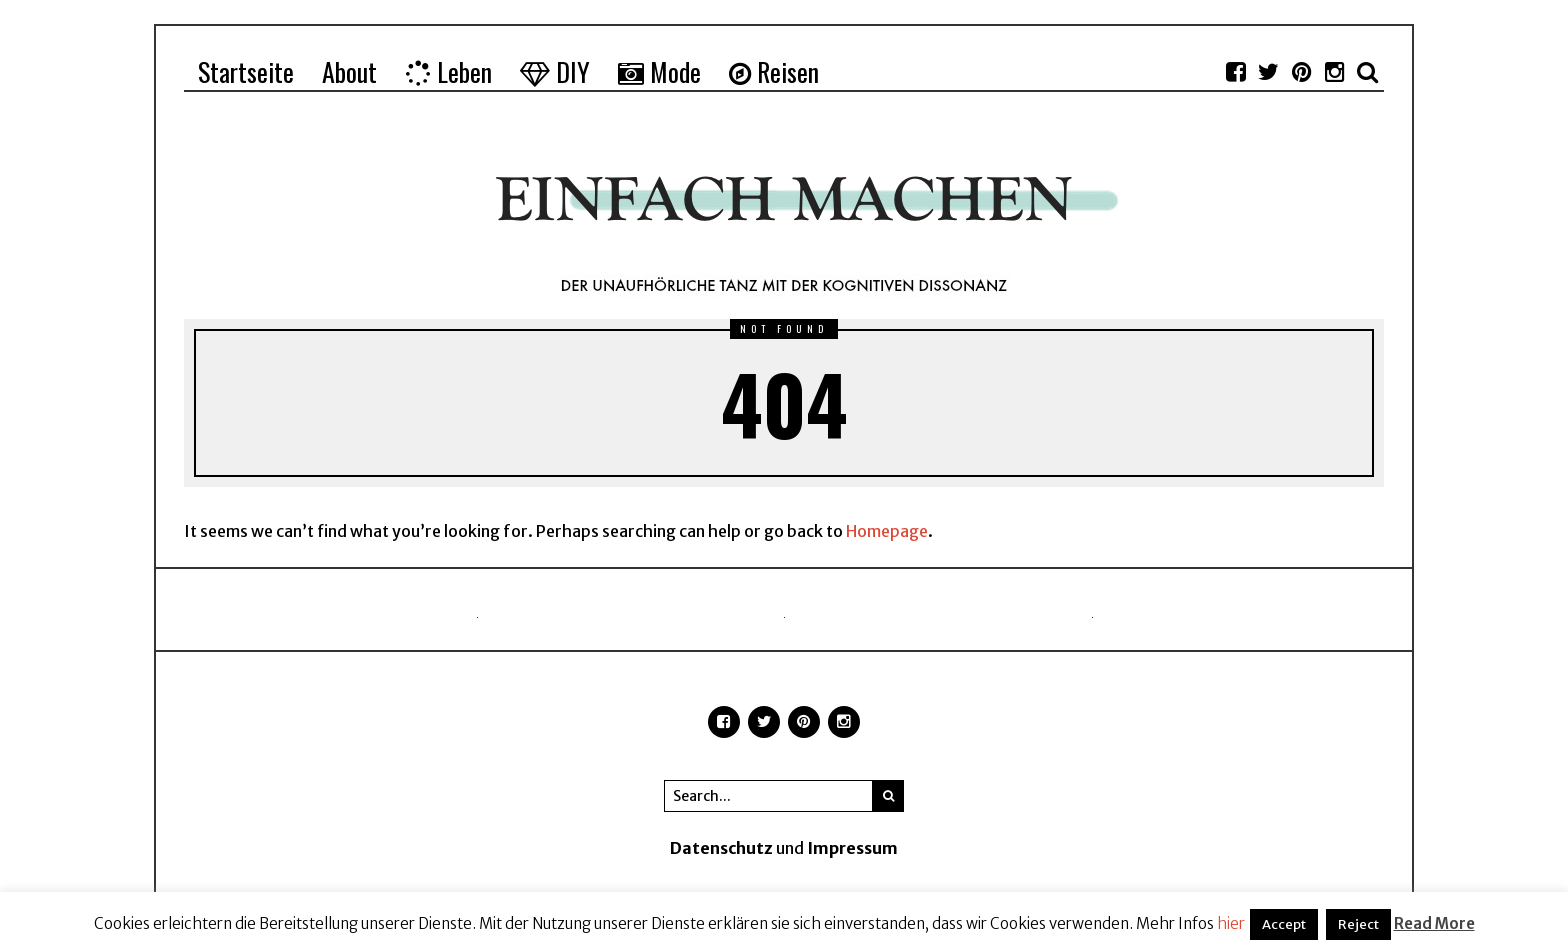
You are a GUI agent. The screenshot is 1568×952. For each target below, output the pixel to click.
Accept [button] (1284, 924)
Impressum (852, 848)
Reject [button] (1358, 924)
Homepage (887, 531)
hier (1231, 923)
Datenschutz (721, 848)
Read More (1434, 923)
